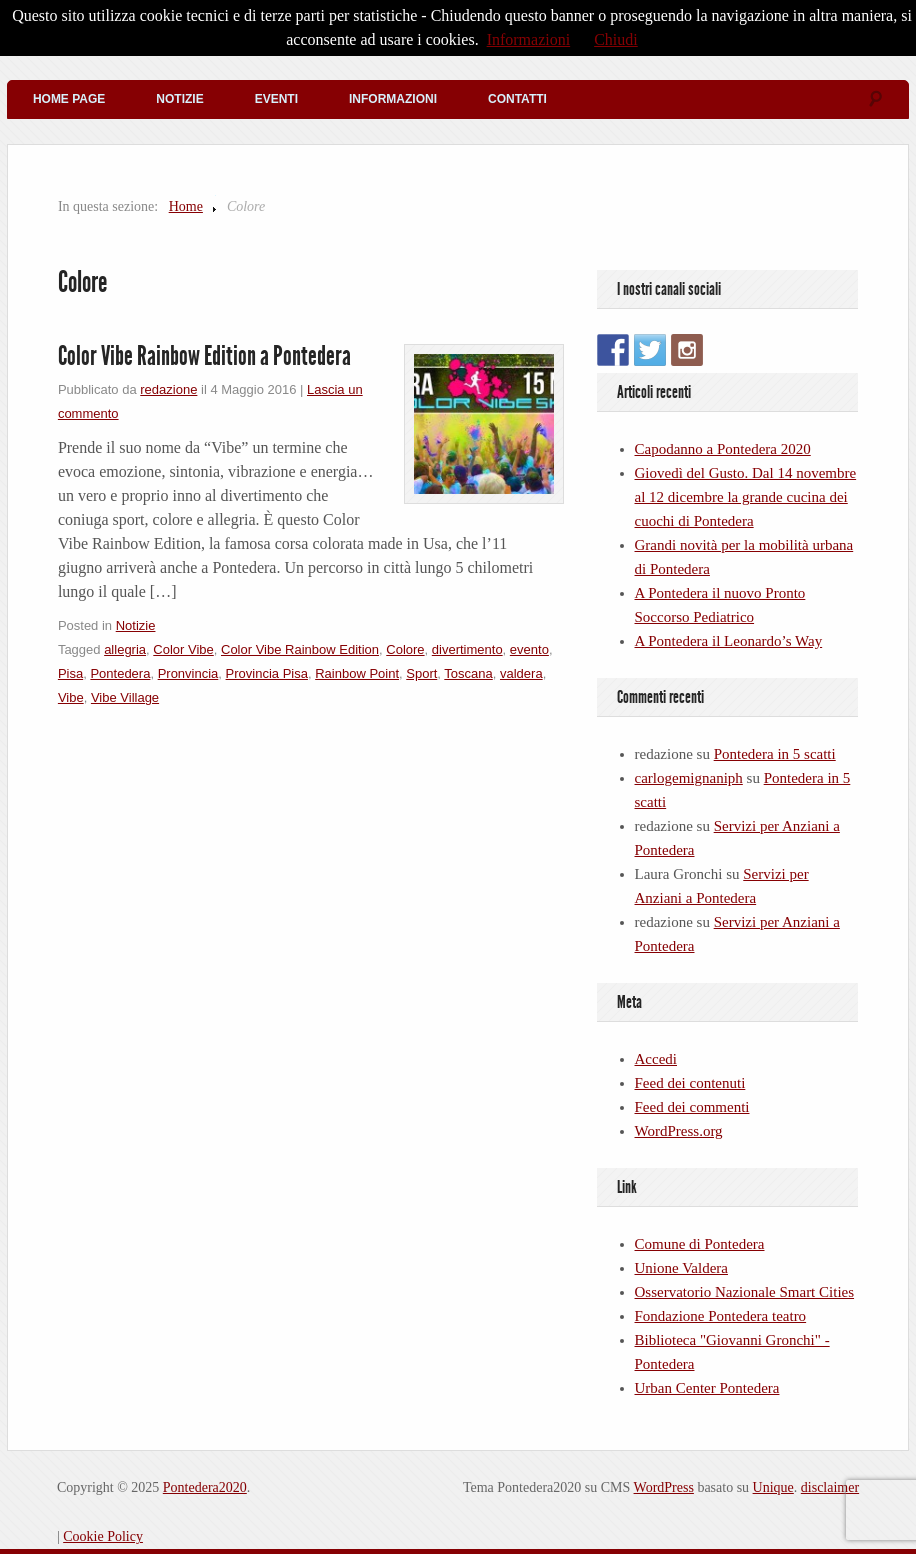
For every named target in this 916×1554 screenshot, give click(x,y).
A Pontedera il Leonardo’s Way (729, 641)
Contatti (517, 99)
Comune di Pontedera (700, 1244)
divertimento (467, 649)
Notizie (179, 99)
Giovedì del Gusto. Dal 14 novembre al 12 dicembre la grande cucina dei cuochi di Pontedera (746, 497)
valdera (521, 673)
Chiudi (616, 39)
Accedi (656, 1059)
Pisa (70, 673)
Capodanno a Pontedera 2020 (723, 449)
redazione (168, 389)
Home (186, 206)
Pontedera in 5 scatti (775, 754)
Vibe (71, 697)
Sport (421, 673)
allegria (125, 649)
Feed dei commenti (692, 1107)
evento (529, 649)
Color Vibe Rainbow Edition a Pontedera (204, 356)
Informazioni (393, 99)
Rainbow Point (357, 673)
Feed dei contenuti (690, 1083)
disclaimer (830, 1487)
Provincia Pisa (267, 673)
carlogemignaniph (689, 778)
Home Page (69, 99)
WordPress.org (679, 1131)
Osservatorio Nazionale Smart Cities (745, 1292)
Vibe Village (125, 697)
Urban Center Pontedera (707, 1388)
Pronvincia (188, 673)
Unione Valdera (681, 1268)
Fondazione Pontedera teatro (721, 1316)
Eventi (276, 99)
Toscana (468, 673)
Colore (405, 649)
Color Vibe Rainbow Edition (300, 649)
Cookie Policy (103, 1536)
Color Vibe (183, 649)
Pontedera (120, 673)
